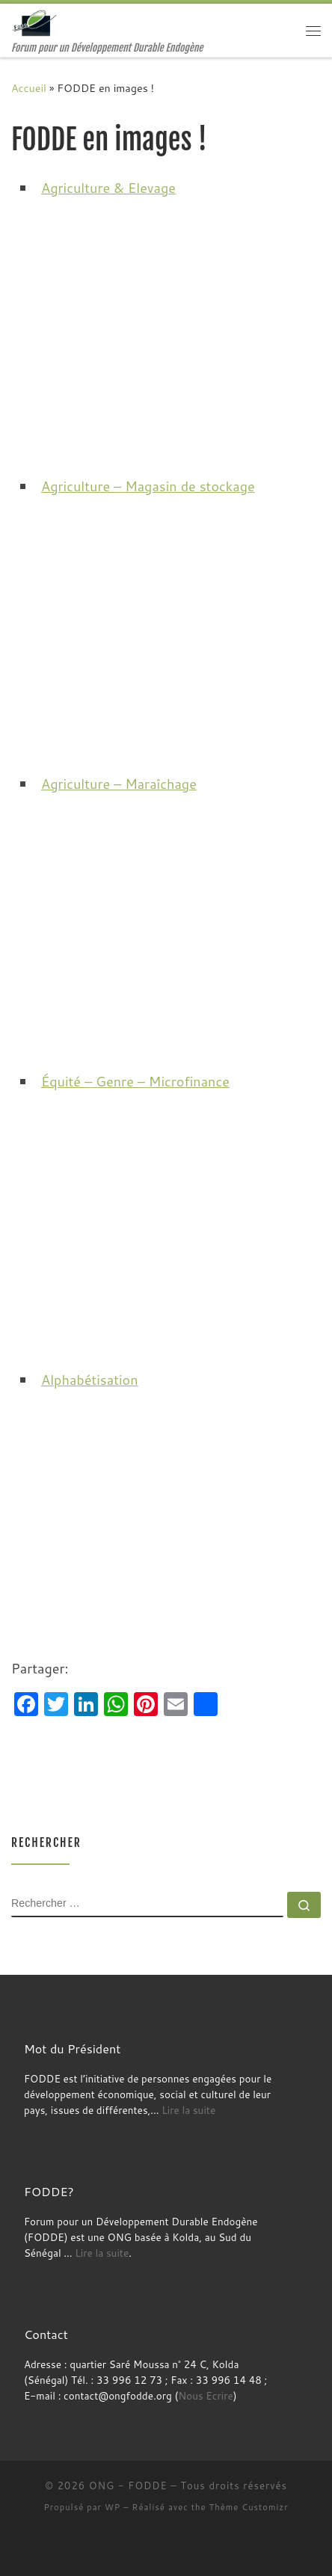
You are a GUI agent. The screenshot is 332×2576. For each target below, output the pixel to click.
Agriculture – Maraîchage (119, 783)
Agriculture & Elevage (108, 187)
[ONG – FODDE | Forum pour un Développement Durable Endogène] (35, 23)
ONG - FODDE (128, 2485)
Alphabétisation (89, 1379)
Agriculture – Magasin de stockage (148, 486)
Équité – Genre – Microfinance (135, 1081)
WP (112, 2507)
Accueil (28, 88)
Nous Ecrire (205, 2395)
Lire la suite (188, 2110)
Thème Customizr (249, 2507)
